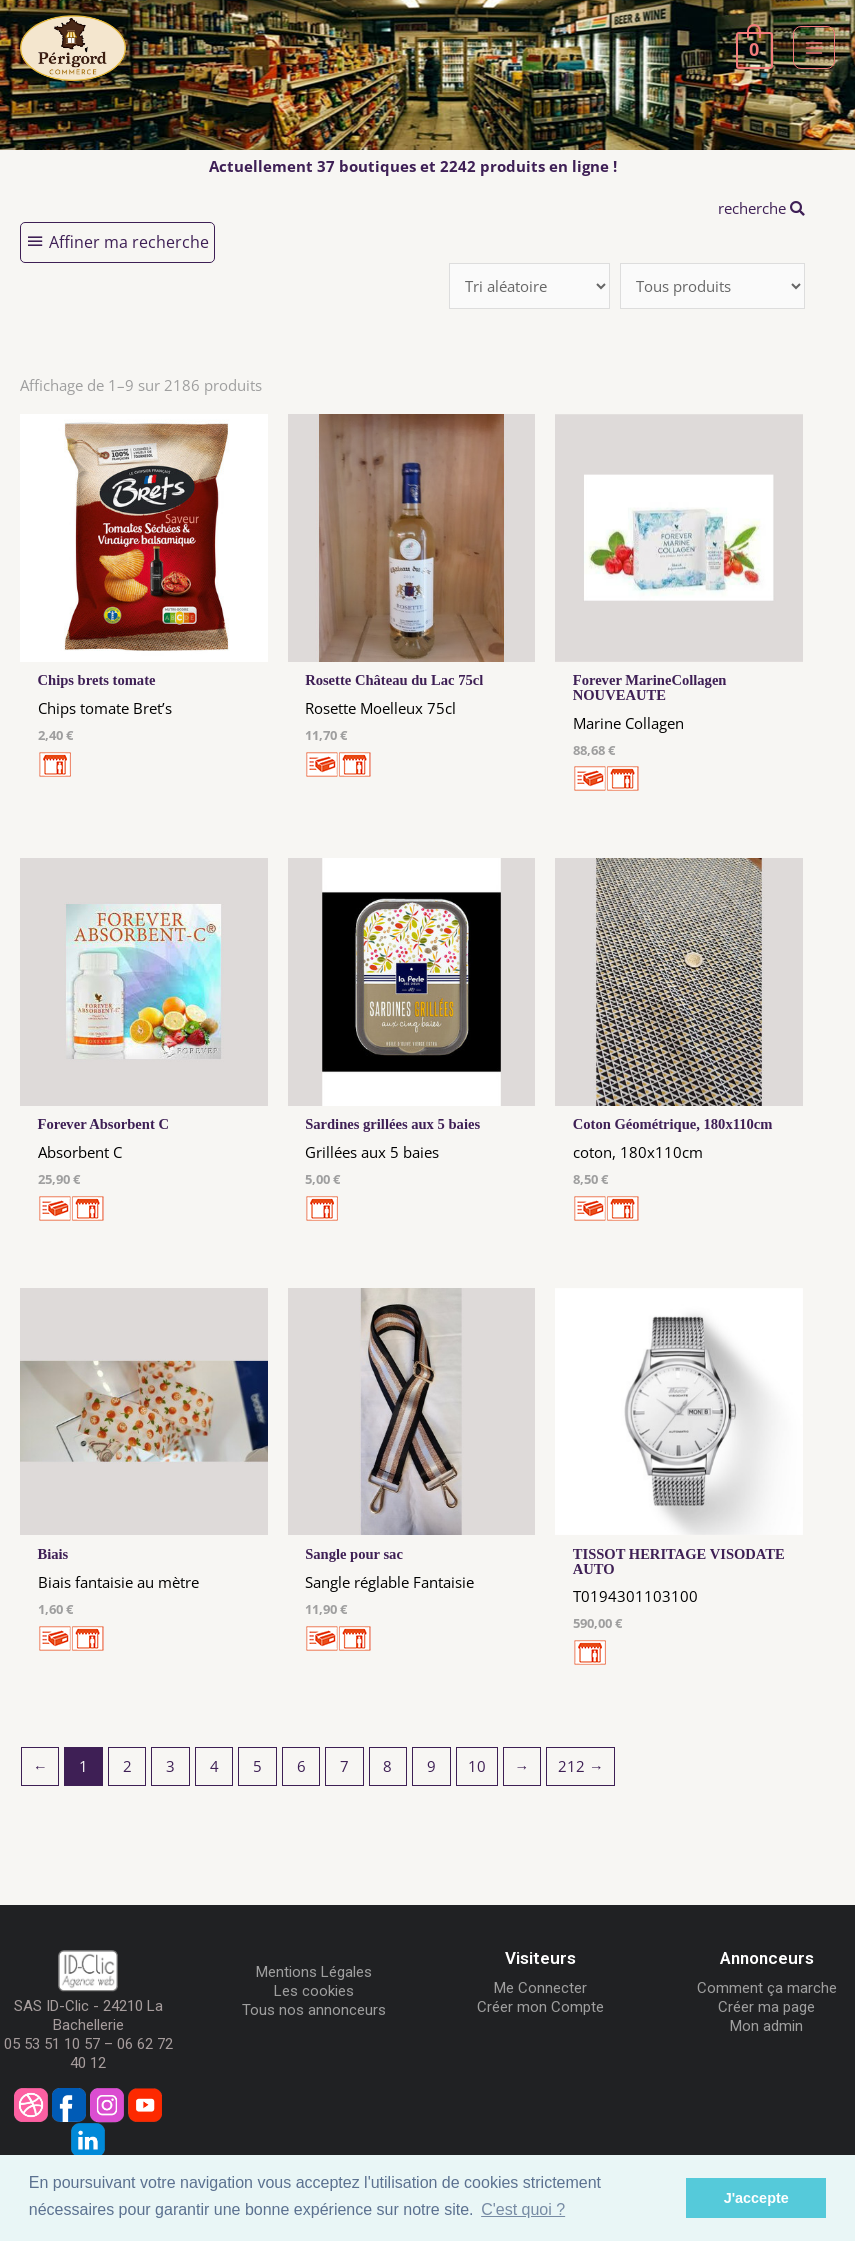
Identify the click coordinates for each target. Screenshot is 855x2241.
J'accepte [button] (756, 2198)
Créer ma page (766, 2007)
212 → (581, 1766)
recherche (761, 208)
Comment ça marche (767, 1988)
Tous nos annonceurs (314, 2010)
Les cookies (314, 1991)
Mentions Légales (314, 1972)
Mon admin (766, 2026)
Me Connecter (540, 1988)
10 (477, 1766)
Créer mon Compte (540, 2007)
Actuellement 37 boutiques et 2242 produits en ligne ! (413, 166)
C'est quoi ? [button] (523, 2209)
